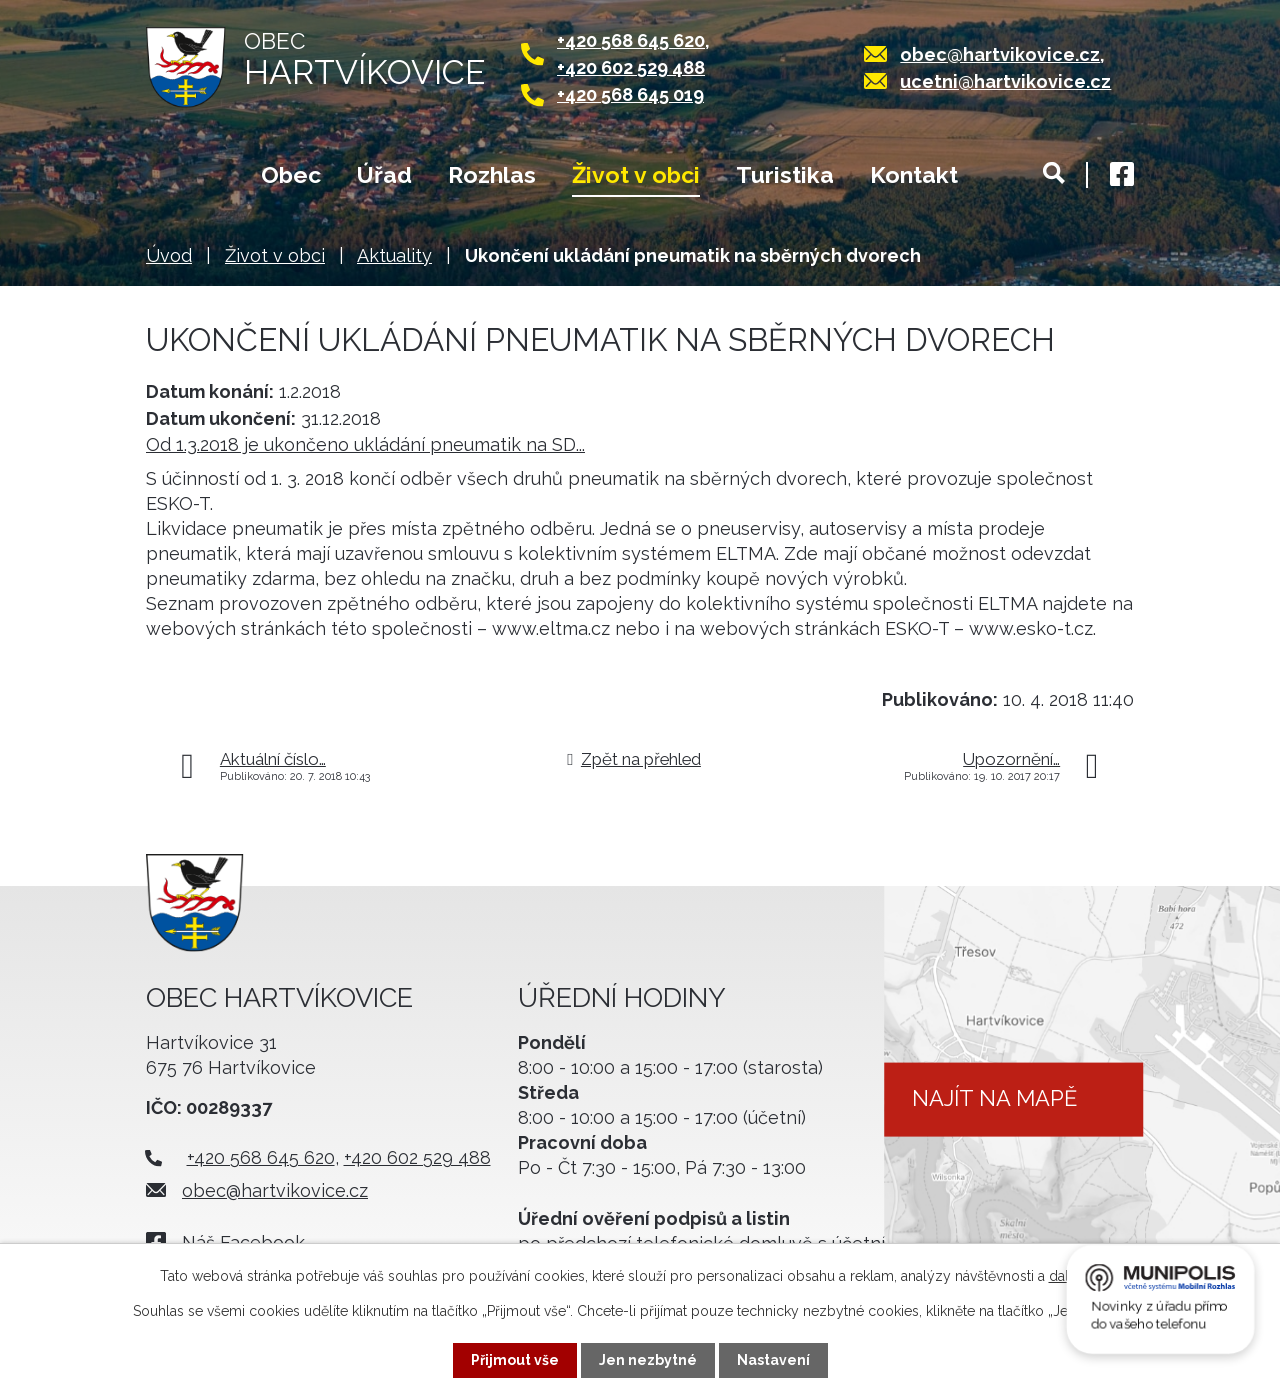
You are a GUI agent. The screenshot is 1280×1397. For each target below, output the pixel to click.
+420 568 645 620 (631, 40)
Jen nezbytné (648, 1360)
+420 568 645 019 (630, 94)
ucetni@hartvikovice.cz (1005, 81)
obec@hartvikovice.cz (1000, 54)
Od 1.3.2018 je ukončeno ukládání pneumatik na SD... (365, 444)
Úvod (185, 177)
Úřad (384, 174)
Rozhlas (492, 174)
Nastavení (773, 1360)
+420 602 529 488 (631, 67)
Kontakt (914, 174)
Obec (291, 174)
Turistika (785, 174)
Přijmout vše (515, 1360)
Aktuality (394, 255)
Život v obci (636, 174)
